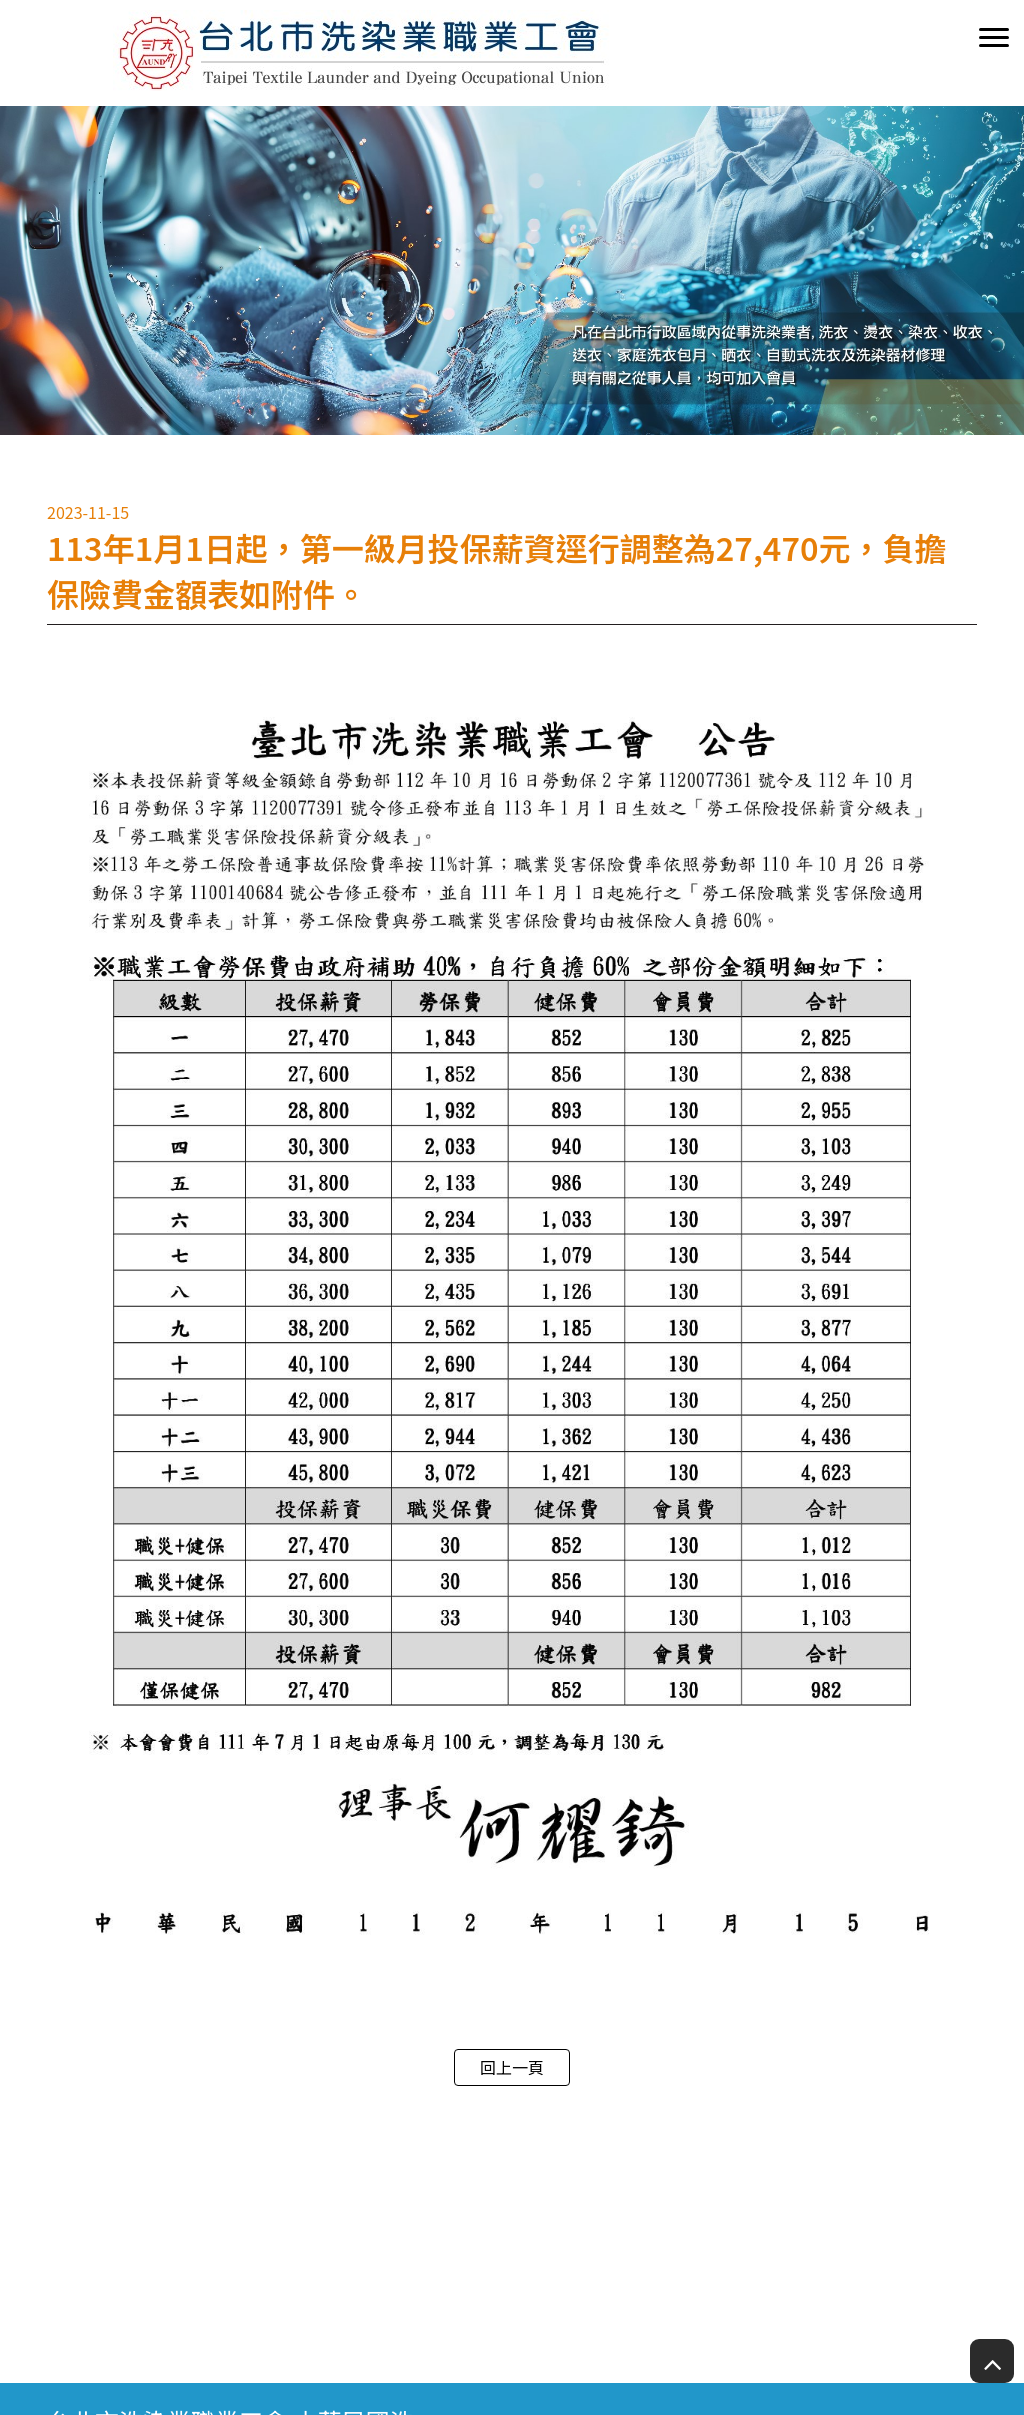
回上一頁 (512, 2067)
